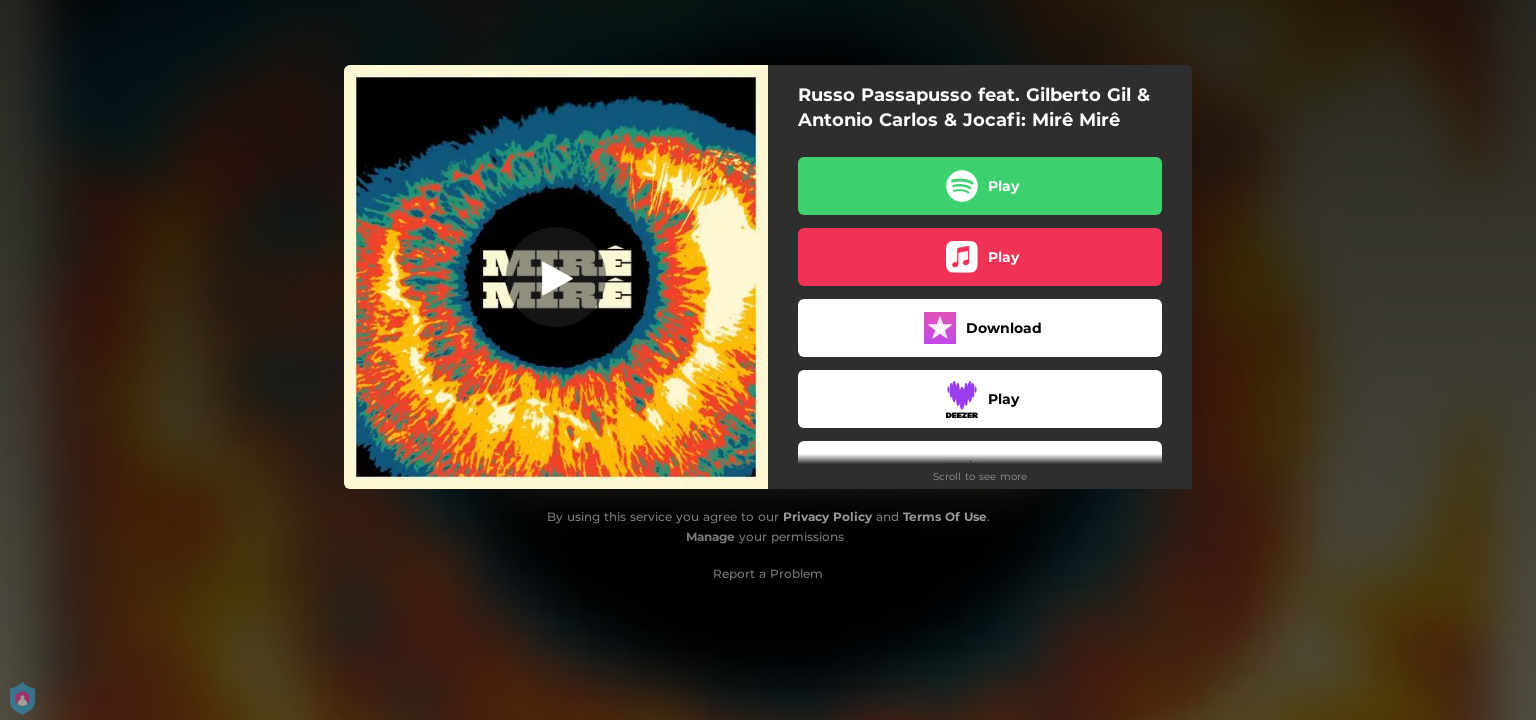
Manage (710, 536)
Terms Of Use (945, 516)
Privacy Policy (827, 516)
